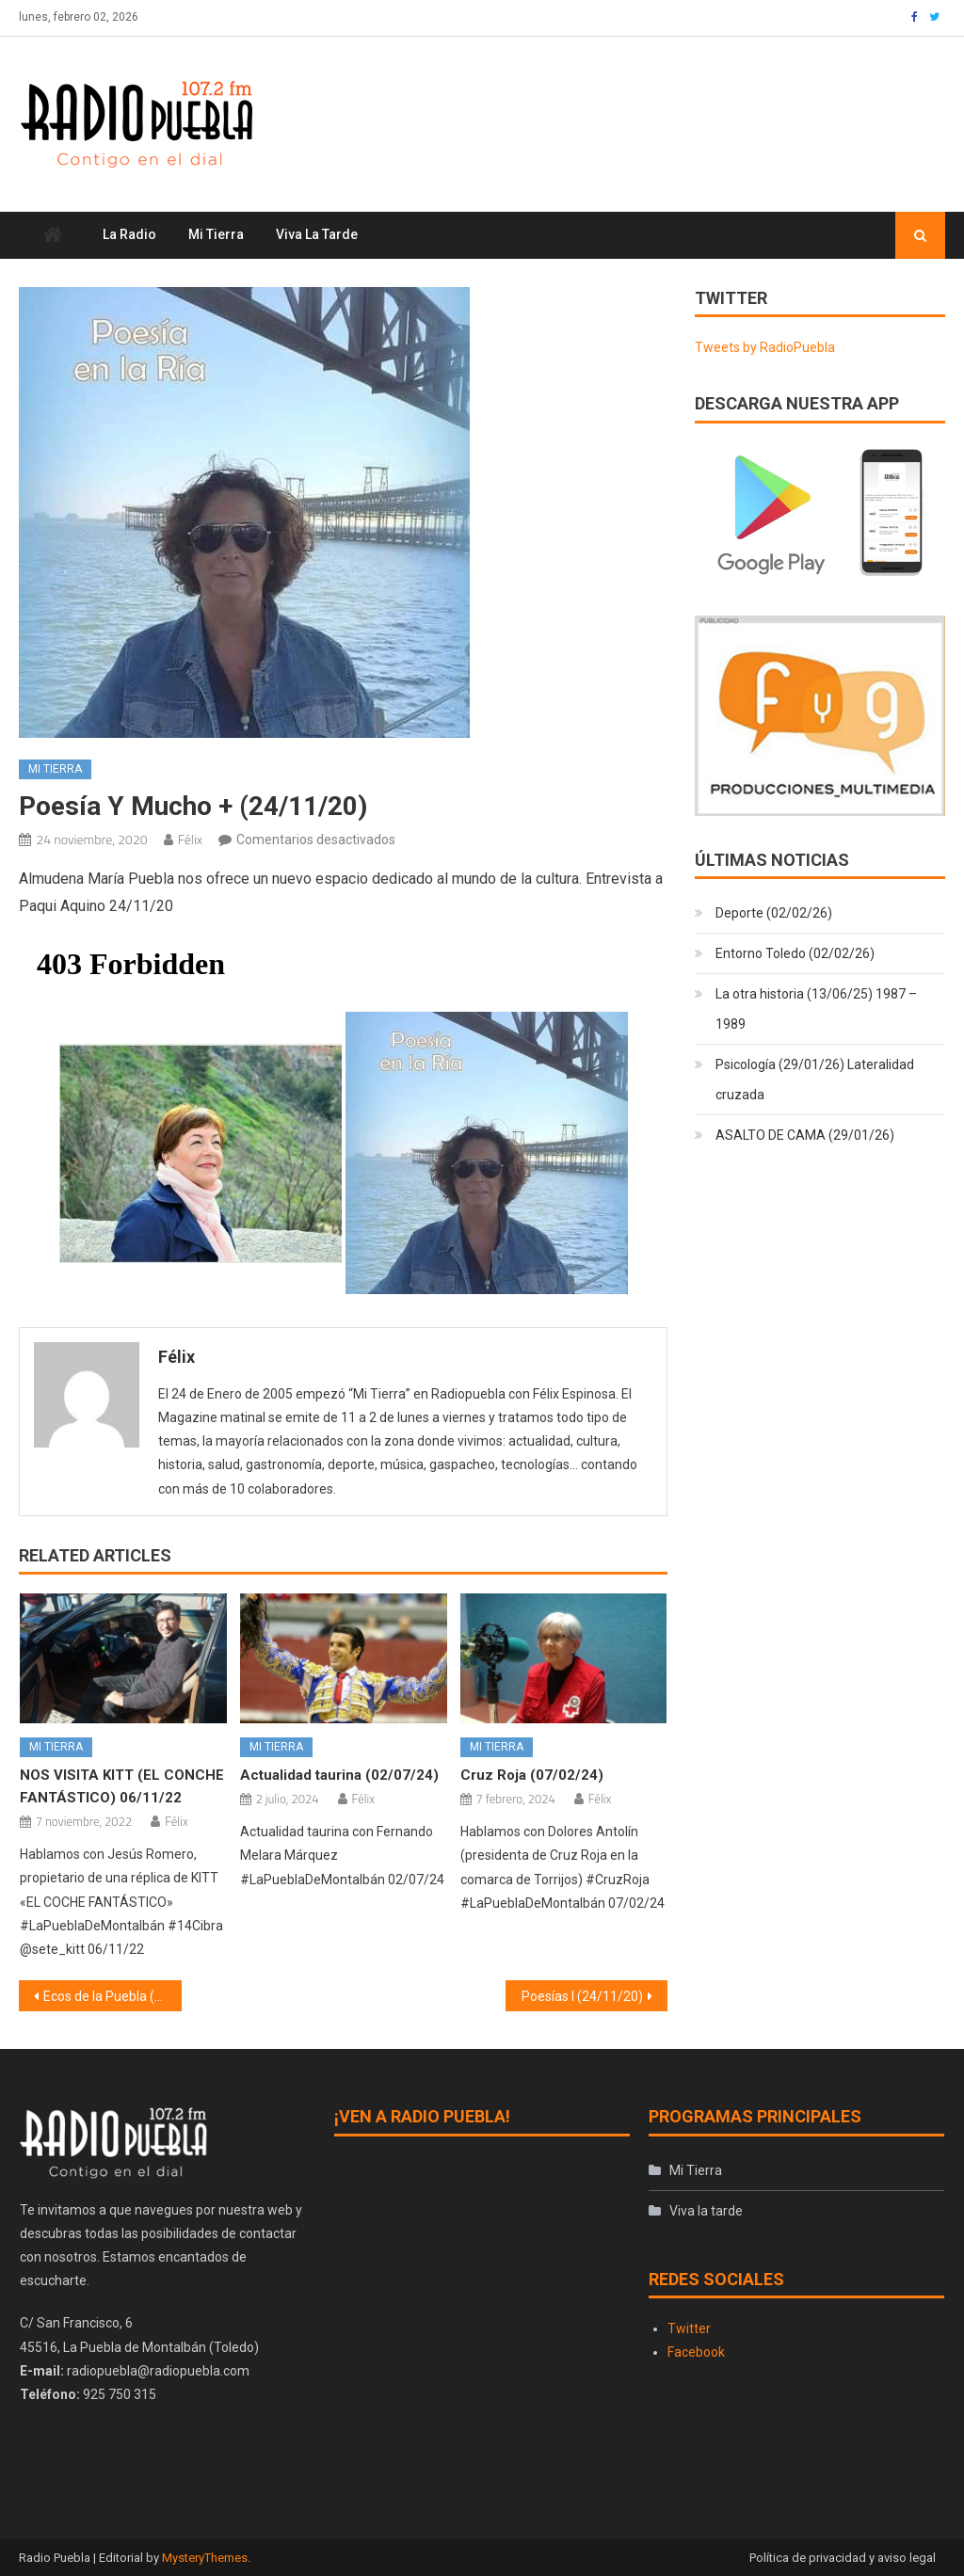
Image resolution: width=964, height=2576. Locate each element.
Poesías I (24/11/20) (582, 1996)
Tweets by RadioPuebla (765, 347)
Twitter (689, 2328)
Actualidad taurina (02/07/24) (339, 1775)
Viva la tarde (317, 234)
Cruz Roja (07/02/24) (531, 1775)
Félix (190, 839)
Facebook (696, 2352)
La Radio (129, 234)
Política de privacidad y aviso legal (842, 2558)
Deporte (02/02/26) (773, 912)
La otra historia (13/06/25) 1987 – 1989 (816, 1009)
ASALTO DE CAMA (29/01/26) (804, 1135)
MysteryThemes (205, 2558)
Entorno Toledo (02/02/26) (795, 953)
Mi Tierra (216, 234)
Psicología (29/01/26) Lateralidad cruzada (814, 1079)
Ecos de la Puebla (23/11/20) (112, 1996)
